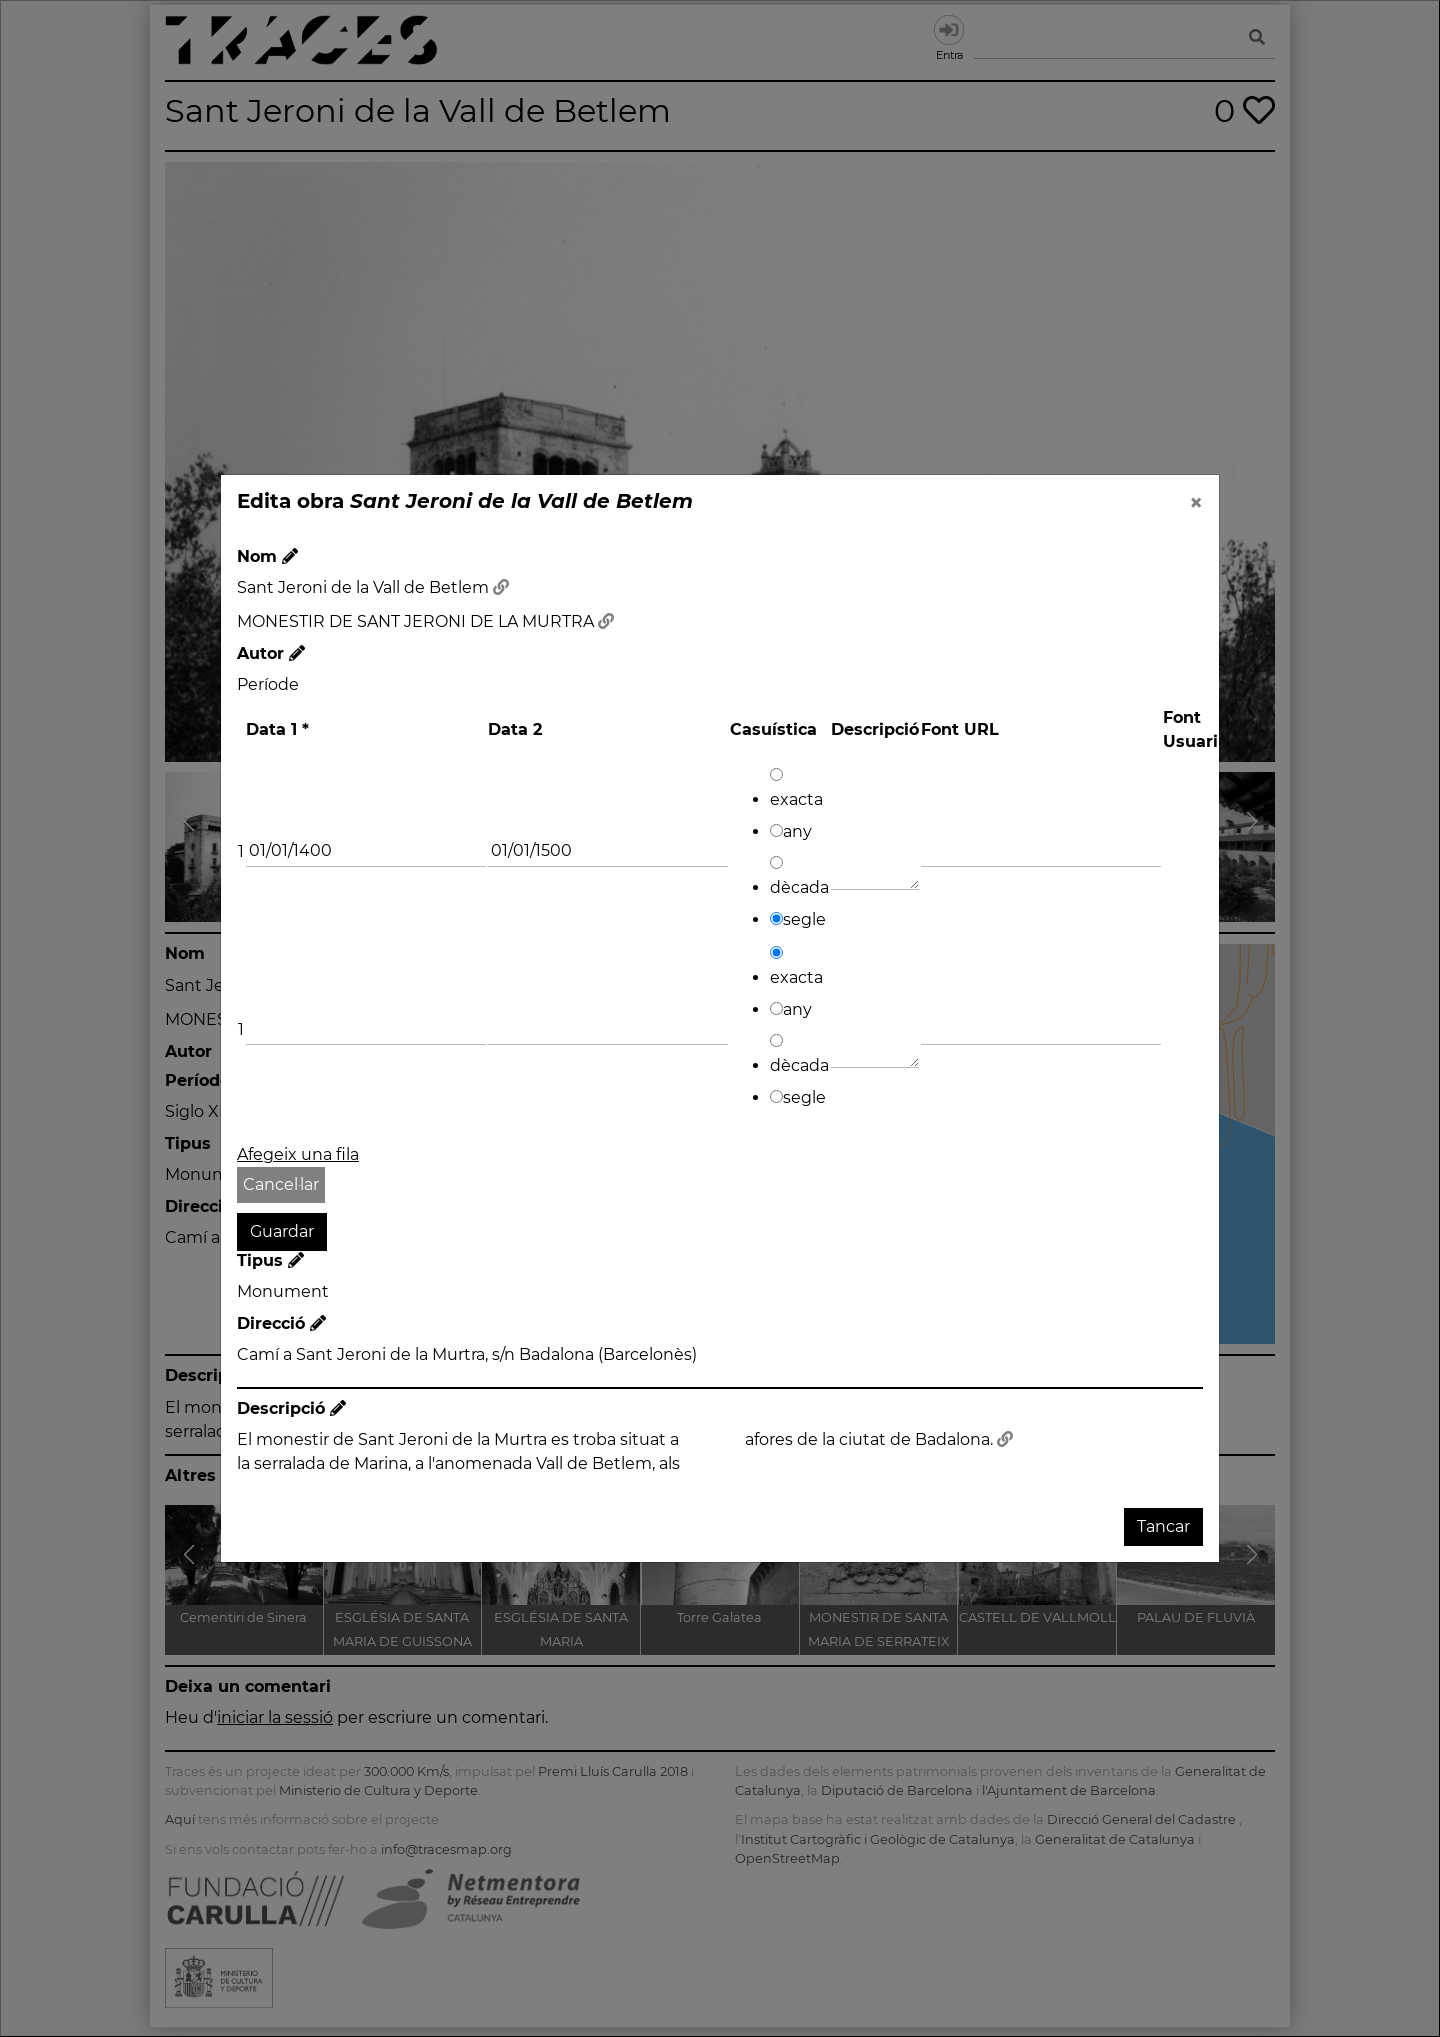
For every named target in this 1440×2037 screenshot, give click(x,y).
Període (268, 684)
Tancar (1163, 1526)
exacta (796, 788)
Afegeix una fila (298, 1154)
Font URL (960, 729)
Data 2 (515, 729)
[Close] (1196, 503)
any (791, 831)
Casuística (773, 729)
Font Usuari (1190, 729)
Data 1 (277, 729)
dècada (799, 876)
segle (798, 919)
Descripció (875, 729)
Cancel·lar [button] (281, 1184)
